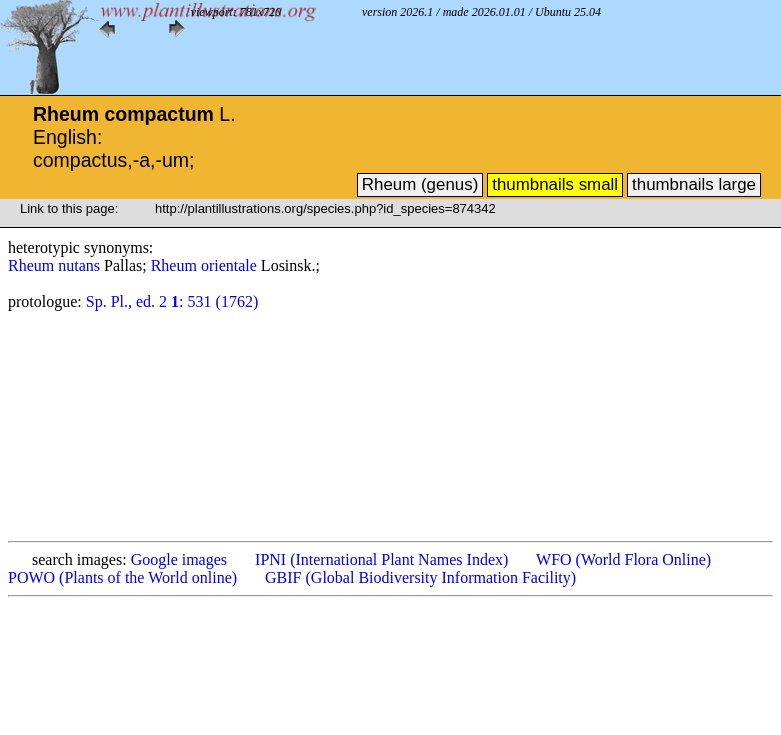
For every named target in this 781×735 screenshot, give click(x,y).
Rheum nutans (56, 265)
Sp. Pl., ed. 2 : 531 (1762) (172, 301)
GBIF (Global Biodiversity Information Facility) (420, 577)
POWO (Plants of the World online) (122, 577)
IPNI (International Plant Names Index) (381, 559)
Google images (179, 559)
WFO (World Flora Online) (623, 559)
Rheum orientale (206, 265)
